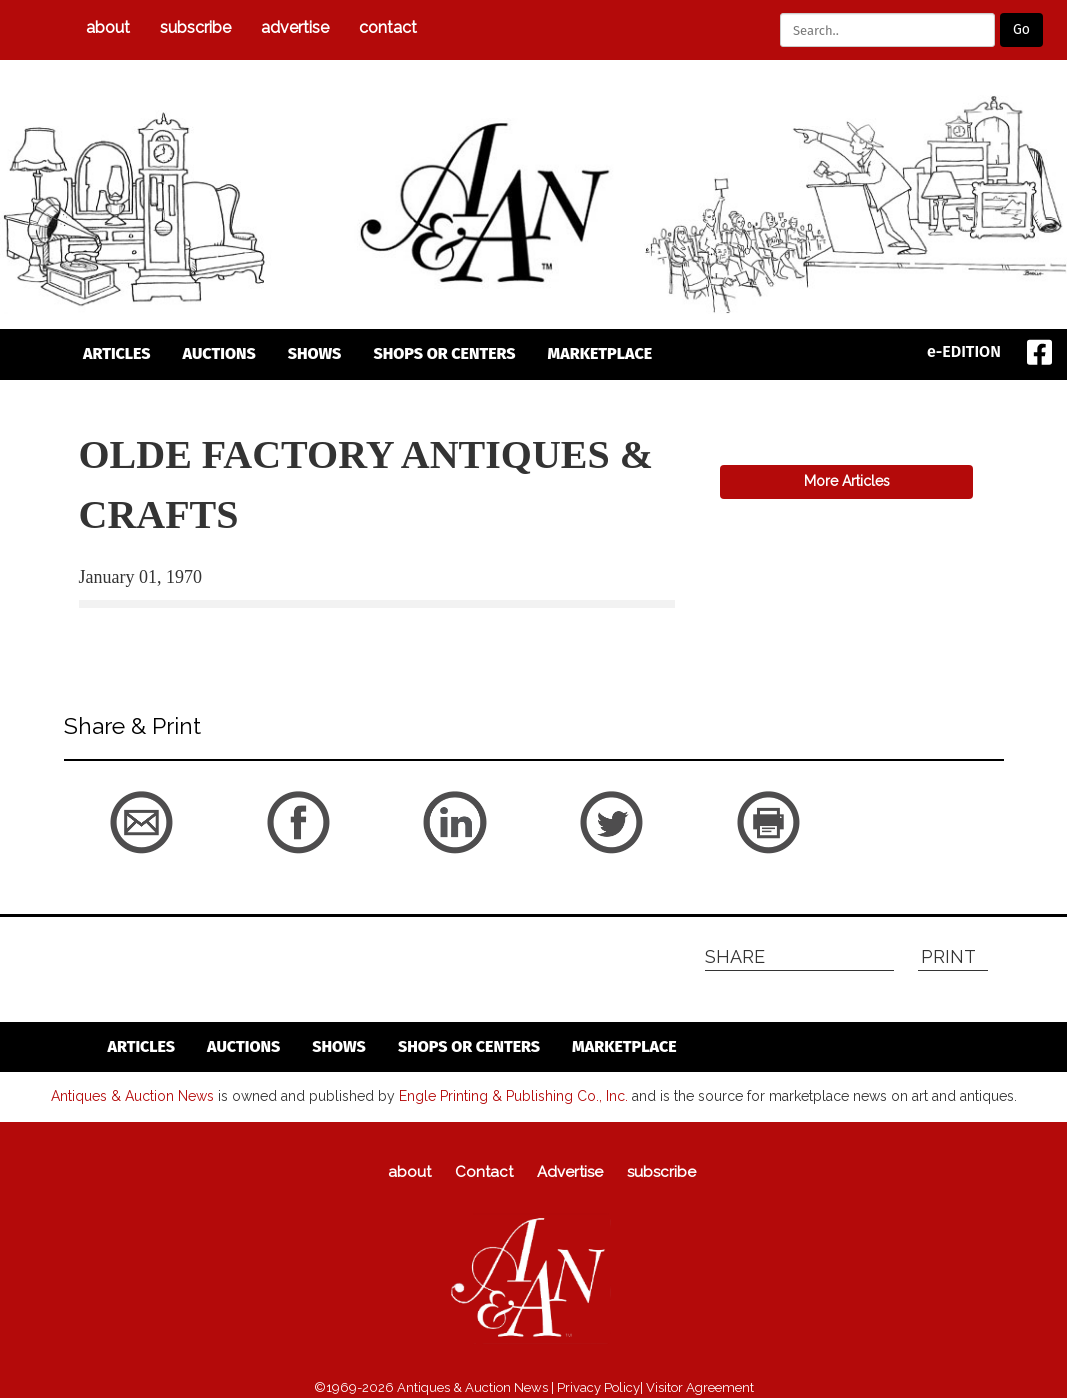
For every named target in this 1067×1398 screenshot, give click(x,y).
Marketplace (600, 353)
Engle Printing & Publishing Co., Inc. (513, 1096)
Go (1021, 29)
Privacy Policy (598, 1387)
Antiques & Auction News (132, 1096)
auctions (219, 353)
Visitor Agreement (700, 1387)
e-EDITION (964, 351)
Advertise (295, 27)
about (108, 27)
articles (117, 353)
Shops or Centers (444, 353)
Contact (388, 27)
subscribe (195, 27)
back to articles (128, 632)
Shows (315, 353)
